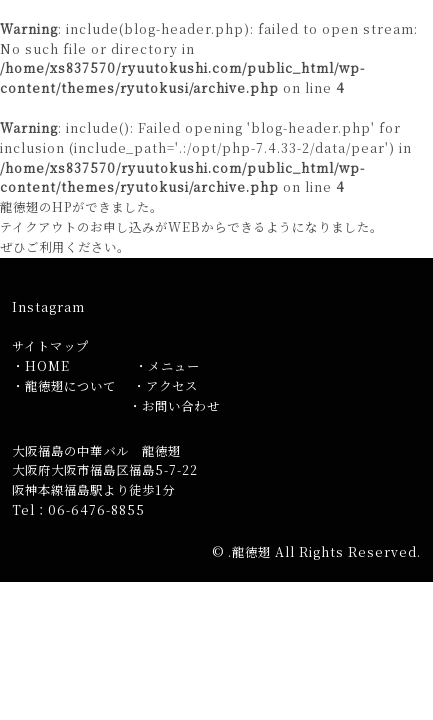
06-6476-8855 (96, 510)
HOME (47, 366)
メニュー (174, 366)
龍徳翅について (70, 386)
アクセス (172, 386)
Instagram (48, 307)
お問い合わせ (181, 406)
